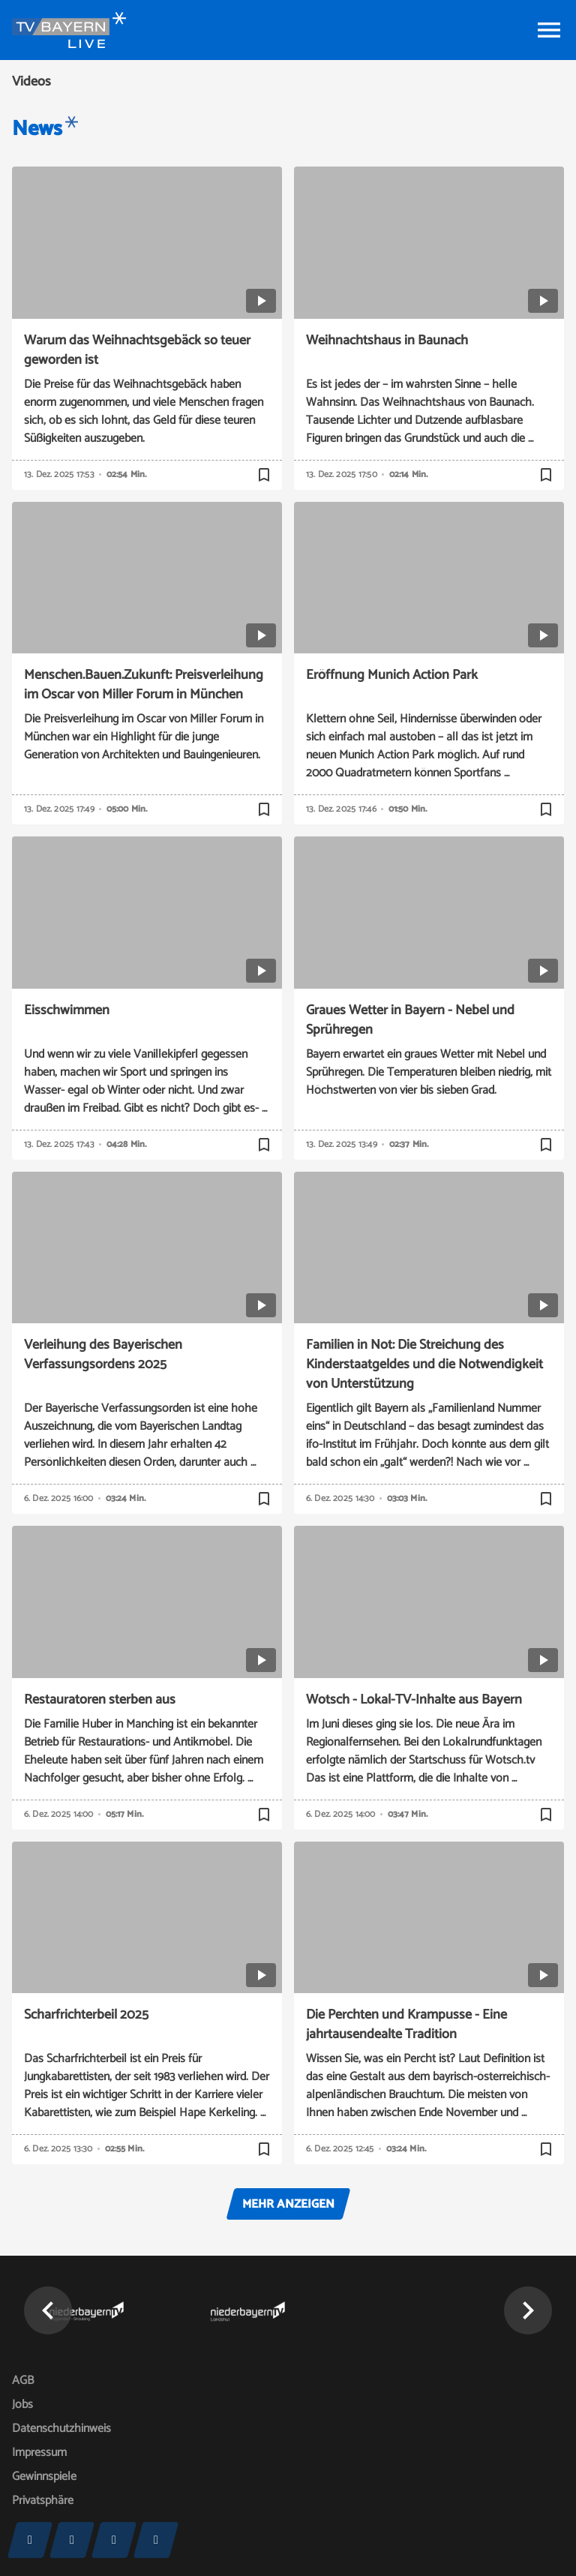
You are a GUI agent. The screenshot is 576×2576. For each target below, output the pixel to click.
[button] (48, 2310)
